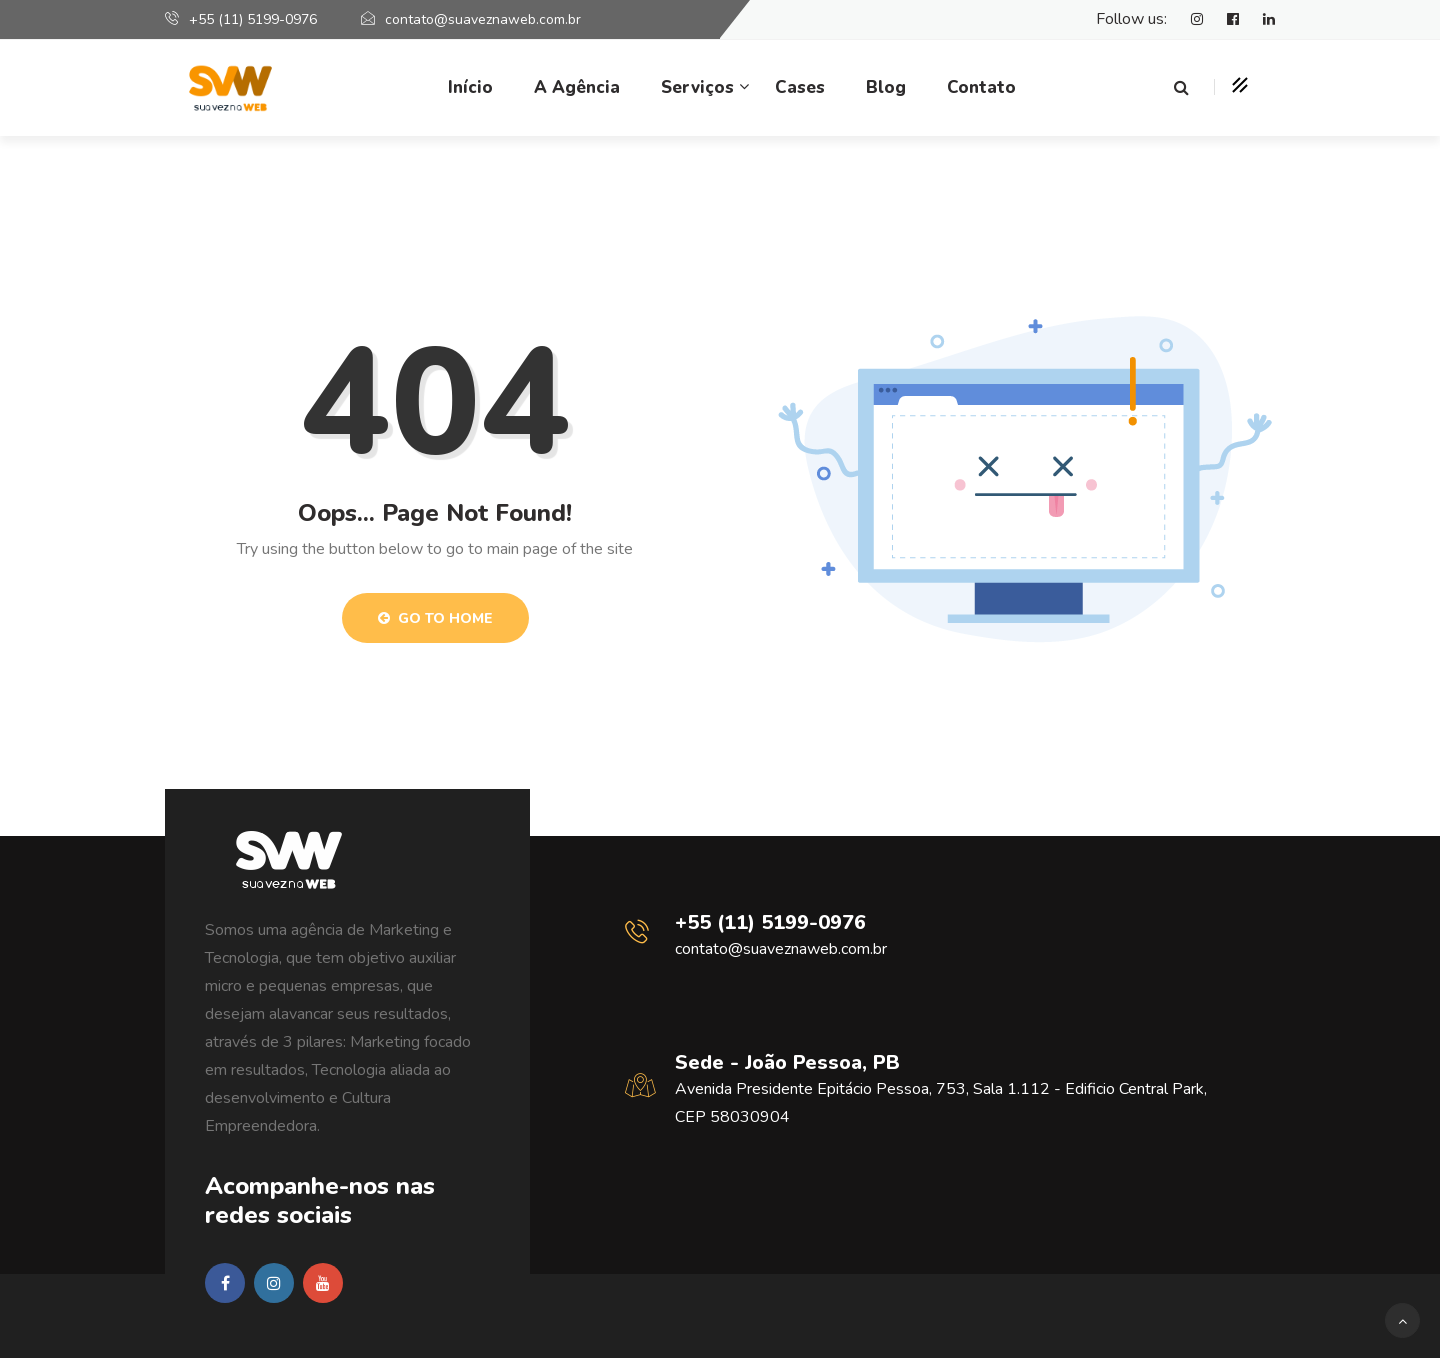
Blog (886, 87)
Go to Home (435, 618)
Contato (981, 87)
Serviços (697, 87)
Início (470, 87)
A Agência (577, 87)
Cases (800, 87)
